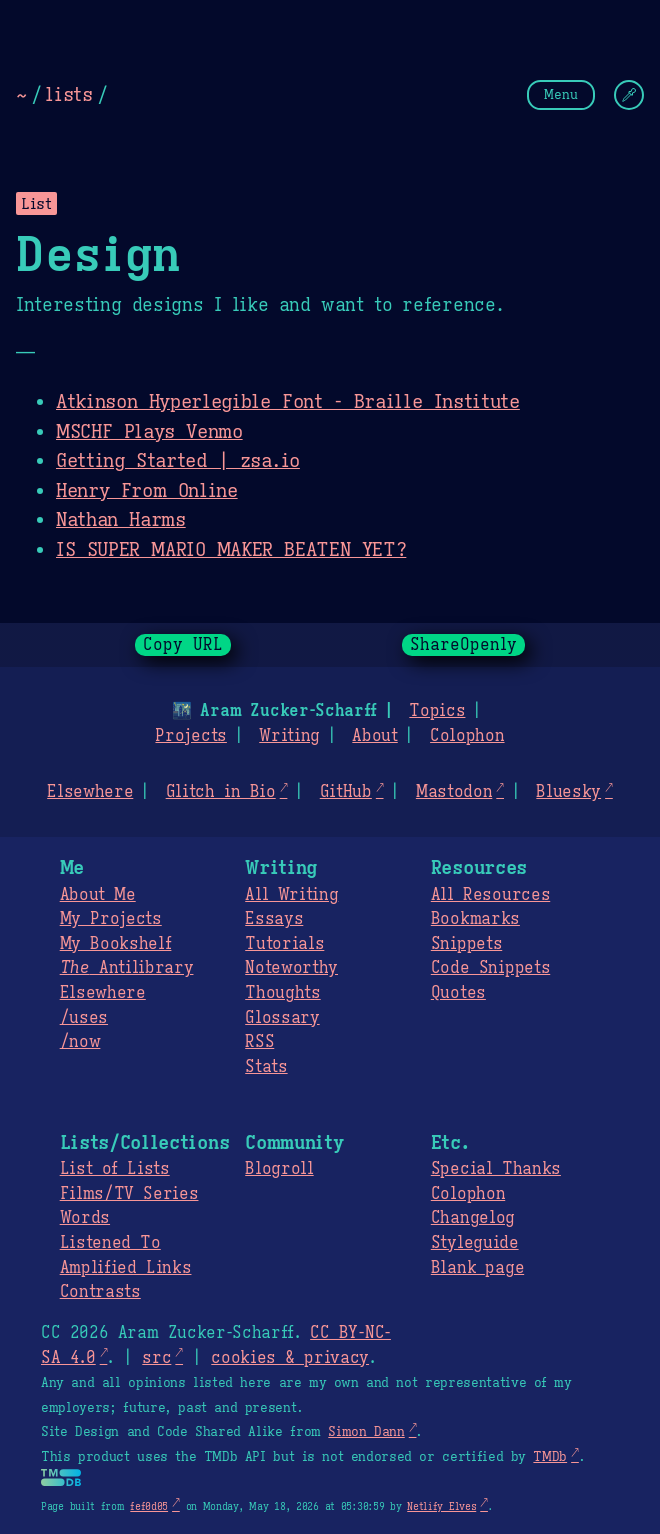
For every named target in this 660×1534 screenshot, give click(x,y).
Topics (437, 711)
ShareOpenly (463, 645)
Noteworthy (291, 968)
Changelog (473, 1218)
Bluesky (568, 792)
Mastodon (454, 792)
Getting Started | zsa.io (178, 460)
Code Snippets (490, 968)
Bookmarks (475, 919)
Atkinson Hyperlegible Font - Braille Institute (288, 401)
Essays (274, 919)
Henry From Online (147, 490)
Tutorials (284, 944)
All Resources (490, 895)
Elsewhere (90, 792)
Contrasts (100, 1292)
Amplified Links (126, 1268)
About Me (98, 895)
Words (85, 1218)
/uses (84, 1018)
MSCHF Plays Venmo (149, 431)
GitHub (346, 792)
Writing (289, 736)
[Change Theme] (629, 95)
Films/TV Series (129, 1194)
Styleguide (475, 1243)
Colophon (467, 736)
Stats (266, 1067)
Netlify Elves (441, 1506)
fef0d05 (149, 1506)
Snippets (466, 944)
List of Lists (115, 1169)
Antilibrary (127, 968)
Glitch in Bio (221, 792)
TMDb (550, 1457)
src (156, 1358)
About (374, 736)
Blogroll (279, 1169)
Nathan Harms (121, 519)
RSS (259, 1042)
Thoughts (282, 993)
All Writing (291, 895)
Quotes (458, 993)
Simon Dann (366, 1432)
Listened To (110, 1243)
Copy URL (183, 645)
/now (80, 1042)
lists (68, 94)
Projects (190, 736)
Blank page (477, 1268)
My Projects (111, 919)
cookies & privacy (290, 1358)
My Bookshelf (116, 944)
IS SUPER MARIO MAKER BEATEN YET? (231, 549)
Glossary (282, 1018)
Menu (561, 94)
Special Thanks (496, 1169)
